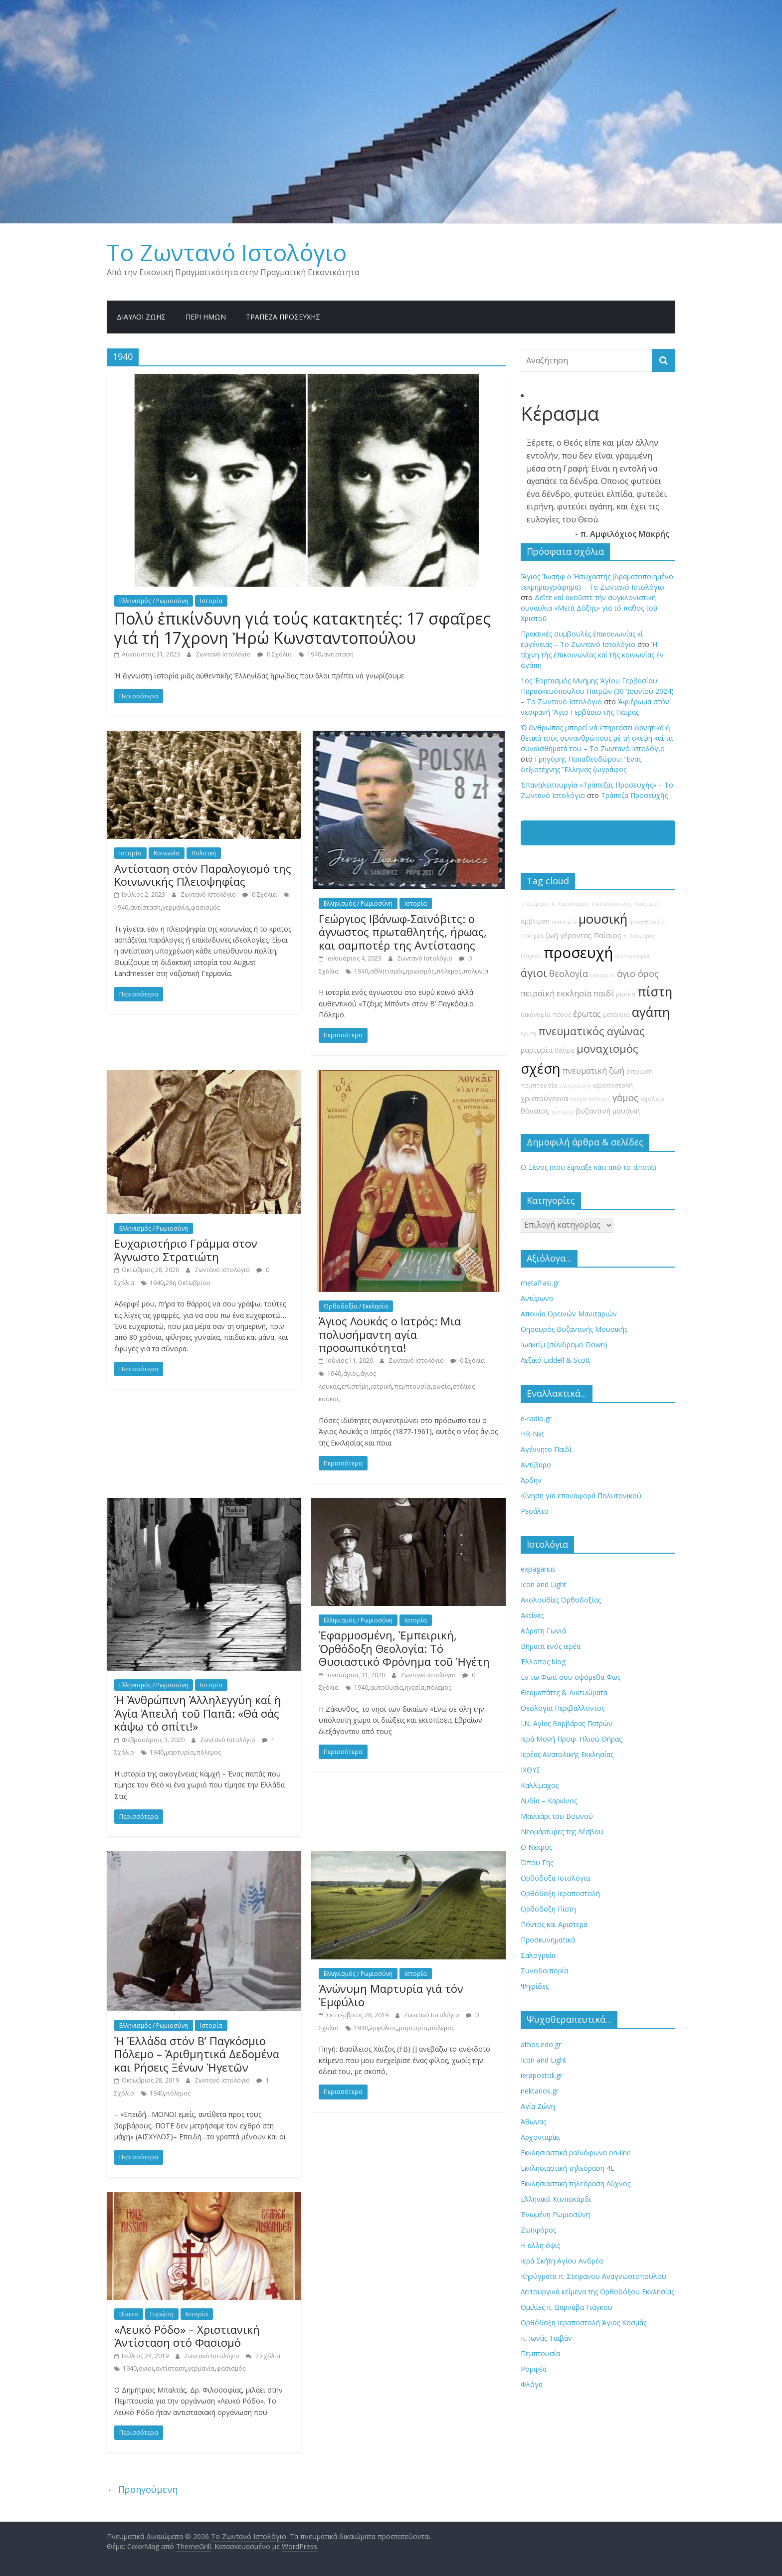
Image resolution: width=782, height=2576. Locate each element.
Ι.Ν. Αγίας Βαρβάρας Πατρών (566, 1723)
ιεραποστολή (613, 1085)
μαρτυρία (180, 1752)
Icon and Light (544, 1584)
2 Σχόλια (263, 2356)
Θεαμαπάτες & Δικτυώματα (564, 1692)
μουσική (603, 919)
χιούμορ (563, 1111)
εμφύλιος (383, 2028)
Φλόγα (532, 2384)
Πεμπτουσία (540, 2353)
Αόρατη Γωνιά (543, 1630)
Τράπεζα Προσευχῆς (283, 317)
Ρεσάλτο (535, 1511)
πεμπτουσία (412, 1386)
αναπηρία (564, 921)
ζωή (551, 935)
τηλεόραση (535, 903)
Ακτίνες (532, 1615)
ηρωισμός (420, 971)
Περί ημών (206, 317)
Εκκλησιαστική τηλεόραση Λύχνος (575, 2183)
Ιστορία (211, 601)
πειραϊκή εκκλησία (556, 993)
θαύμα (565, 1050)
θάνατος (535, 1111)
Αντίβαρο (536, 1464)
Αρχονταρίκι (540, 2137)
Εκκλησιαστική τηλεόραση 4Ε (567, 2168)
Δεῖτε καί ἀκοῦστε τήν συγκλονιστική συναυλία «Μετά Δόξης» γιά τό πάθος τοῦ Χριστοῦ (589, 608)
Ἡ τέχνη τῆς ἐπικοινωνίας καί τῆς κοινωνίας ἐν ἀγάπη (592, 655)
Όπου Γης (537, 1862)
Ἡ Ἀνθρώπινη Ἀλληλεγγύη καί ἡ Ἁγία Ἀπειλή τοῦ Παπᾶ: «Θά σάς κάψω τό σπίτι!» (197, 1713)
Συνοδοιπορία (544, 1970)
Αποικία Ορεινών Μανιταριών (569, 1313)
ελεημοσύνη (575, 1085)
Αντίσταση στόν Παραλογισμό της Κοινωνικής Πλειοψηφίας (202, 875)
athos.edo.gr (541, 2044)
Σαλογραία (538, 1955)
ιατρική (381, 1386)
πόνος (562, 1014)
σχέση (541, 1068)
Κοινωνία (167, 853)
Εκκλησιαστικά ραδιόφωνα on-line (576, 2152)
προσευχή (578, 953)
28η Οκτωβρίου (188, 1283)
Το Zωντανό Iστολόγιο (227, 252)
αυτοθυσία (386, 1687)
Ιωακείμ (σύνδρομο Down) (564, 1344)
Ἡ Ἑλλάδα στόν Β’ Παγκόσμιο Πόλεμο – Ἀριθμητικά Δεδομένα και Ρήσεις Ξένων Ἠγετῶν (196, 2054)
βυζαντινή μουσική (608, 1111)
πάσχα (578, 1099)
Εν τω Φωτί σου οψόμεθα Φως (570, 1677)
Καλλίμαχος (540, 1785)
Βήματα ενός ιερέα (551, 1646)
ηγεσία (414, 1687)
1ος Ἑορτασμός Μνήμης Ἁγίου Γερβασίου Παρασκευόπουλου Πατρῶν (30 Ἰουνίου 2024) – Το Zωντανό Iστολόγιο (597, 691)
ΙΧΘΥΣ (531, 1769)
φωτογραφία (632, 956)
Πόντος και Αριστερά (554, 1924)
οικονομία (536, 1014)
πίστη (654, 991)
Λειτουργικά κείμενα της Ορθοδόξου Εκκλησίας (597, 2291)
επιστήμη (355, 1386)
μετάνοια (616, 1014)
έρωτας (587, 1013)
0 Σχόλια (274, 654)
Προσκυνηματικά (548, 1939)
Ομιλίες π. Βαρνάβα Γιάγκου (566, 2307)
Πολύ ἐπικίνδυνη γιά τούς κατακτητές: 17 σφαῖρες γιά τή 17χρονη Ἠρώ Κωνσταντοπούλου (302, 628)
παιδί (603, 993)
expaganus (538, 1569)
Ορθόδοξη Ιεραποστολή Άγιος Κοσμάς (583, 2322)
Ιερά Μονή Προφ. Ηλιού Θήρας (571, 1739)
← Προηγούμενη (142, 2489)
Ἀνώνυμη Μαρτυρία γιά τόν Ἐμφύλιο (391, 1995)
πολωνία (475, 971)
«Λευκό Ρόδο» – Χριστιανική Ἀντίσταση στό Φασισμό (187, 2336)
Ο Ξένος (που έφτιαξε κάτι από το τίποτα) (588, 1167)
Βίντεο (128, 2314)
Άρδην (531, 1480)
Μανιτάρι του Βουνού (557, 1816)
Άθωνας (533, 2121)
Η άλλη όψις (540, 2245)
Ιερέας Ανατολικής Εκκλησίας (567, 1754)
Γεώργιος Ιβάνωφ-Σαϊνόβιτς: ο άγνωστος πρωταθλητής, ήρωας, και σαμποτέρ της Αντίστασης (403, 932)
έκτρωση (639, 1071)
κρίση (528, 1033)
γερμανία (176, 907)
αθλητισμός (387, 971)
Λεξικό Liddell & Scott (555, 1360)
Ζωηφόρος (538, 2230)
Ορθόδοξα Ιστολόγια (555, 1878)
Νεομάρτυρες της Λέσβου (562, 1831)
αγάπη (651, 1012)
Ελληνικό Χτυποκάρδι (556, 2199)
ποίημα (532, 936)
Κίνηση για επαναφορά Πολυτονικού (581, 1495)
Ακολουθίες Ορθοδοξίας (561, 1600)
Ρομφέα (534, 2369)
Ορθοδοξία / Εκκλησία (356, 1306)
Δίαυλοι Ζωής (141, 317)
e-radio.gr (536, 1418)
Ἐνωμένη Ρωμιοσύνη (555, 2214)
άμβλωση (535, 921)
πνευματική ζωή (593, 1070)
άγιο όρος (638, 973)
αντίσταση (338, 654)
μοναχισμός (607, 1048)
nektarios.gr (540, 2090)
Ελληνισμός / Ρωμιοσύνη (153, 601)
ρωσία (441, 1386)
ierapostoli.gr (542, 2075)
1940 (314, 654)
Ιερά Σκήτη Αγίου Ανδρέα (562, 2260)
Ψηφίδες (535, 1986)
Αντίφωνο (537, 1298)
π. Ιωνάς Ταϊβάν (546, 2338)
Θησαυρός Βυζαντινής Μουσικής (574, 1329)
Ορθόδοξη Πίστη (548, 1909)
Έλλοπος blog (543, 1661)
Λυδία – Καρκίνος (549, 1800)
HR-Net (533, 1434)
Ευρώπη (162, 2314)
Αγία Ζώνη (538, 2106)
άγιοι (350, 1373)
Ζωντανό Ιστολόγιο (224, 654)
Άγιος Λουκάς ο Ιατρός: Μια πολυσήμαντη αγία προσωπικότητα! (390, 1334)
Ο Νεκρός (536, 1847)
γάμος (625, 1098)
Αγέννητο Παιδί (546, 1449)
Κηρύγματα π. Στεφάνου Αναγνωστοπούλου (593, 2276)
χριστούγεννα (544, 1098)
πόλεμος (448, 971)
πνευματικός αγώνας (591, 1031)
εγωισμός (602, 974)
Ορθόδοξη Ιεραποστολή (560, 1893)
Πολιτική (204, 853)
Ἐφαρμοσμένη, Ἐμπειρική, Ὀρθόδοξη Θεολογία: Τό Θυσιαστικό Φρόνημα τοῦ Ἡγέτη (404, 1648)
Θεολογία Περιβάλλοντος (562, 1708)
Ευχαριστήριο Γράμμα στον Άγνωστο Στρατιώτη (185, 1250)
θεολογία (568, 973)
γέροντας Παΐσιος (590, 935)
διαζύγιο (646, 903)
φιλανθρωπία (647, 921)
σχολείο (652, 1099)
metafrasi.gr (540, 1283)
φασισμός (205, 907)
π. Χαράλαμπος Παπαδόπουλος (592, 903)
